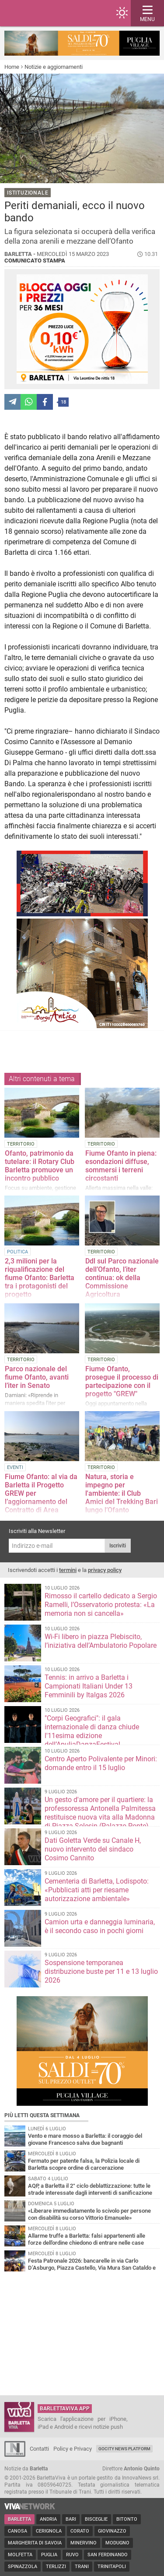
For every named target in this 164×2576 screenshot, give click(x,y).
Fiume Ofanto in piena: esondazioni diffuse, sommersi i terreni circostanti (121, 1165)
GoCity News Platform (124, 2448)
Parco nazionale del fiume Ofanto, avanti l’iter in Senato (37, 1377)
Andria (48, 2519)
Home (11, 67)
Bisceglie (96, 2519)
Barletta (19, 2519)
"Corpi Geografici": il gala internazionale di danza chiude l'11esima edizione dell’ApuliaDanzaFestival (92, 1731)
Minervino (83, 2543)
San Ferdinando (107, 2555)
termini (68, 1570)
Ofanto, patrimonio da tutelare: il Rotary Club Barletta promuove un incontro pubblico (39, 1165)
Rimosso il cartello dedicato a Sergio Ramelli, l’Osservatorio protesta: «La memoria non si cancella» (101, 1605)
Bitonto (126, 2519)
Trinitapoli (112, 2566)
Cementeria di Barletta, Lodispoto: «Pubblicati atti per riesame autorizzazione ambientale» (97, 1890)
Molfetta (20, 2555)
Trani (82, 2566)
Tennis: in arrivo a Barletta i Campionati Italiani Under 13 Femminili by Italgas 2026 (89, 1686)
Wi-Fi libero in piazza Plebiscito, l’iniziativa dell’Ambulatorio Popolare (101, 1641)
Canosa (17, 2531)
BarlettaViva (49, 13)
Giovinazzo (112, 2531)
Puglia (49, 2555)
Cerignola (49, 2531)
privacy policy (105, 1570)
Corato (79, 2531)
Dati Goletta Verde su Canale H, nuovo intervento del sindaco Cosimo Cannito (93, 1849)
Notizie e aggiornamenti (53, 67)
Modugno (117, 2543)
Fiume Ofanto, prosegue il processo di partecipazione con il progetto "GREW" (121, 1381)
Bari (71, 2519)
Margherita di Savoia (35, 2543)
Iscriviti (117, 1546)
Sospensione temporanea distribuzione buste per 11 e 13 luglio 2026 (101, 1971)
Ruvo (72, 2555)
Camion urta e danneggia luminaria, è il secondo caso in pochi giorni (100, 1926)
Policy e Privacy (72, 2448)
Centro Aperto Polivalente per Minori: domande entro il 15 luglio (101, 1763)
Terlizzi (56, 2566)
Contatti (39, 2448)
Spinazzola (22, 2566)
